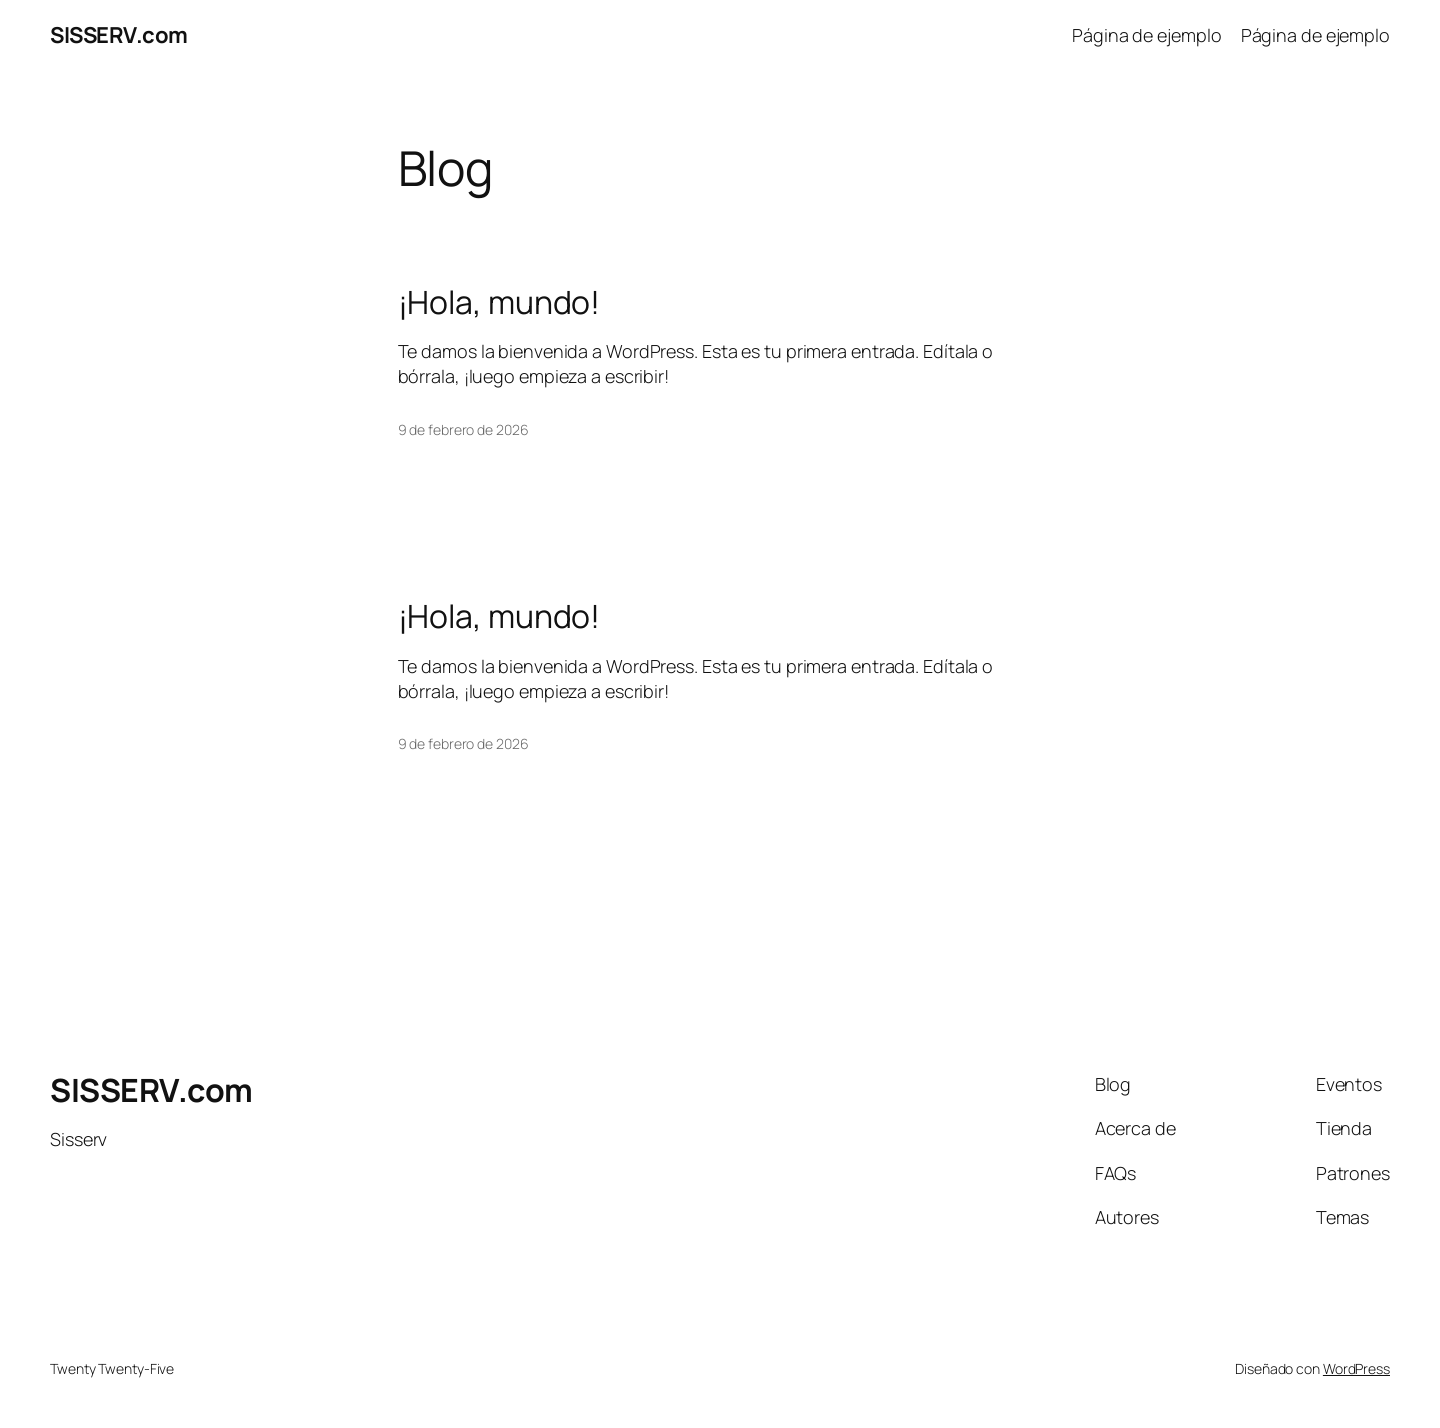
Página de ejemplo (1146, 35)
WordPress (1356, 1368)
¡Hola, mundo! (499, 302)
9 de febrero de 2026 (463, 429)
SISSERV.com (119, 35)
